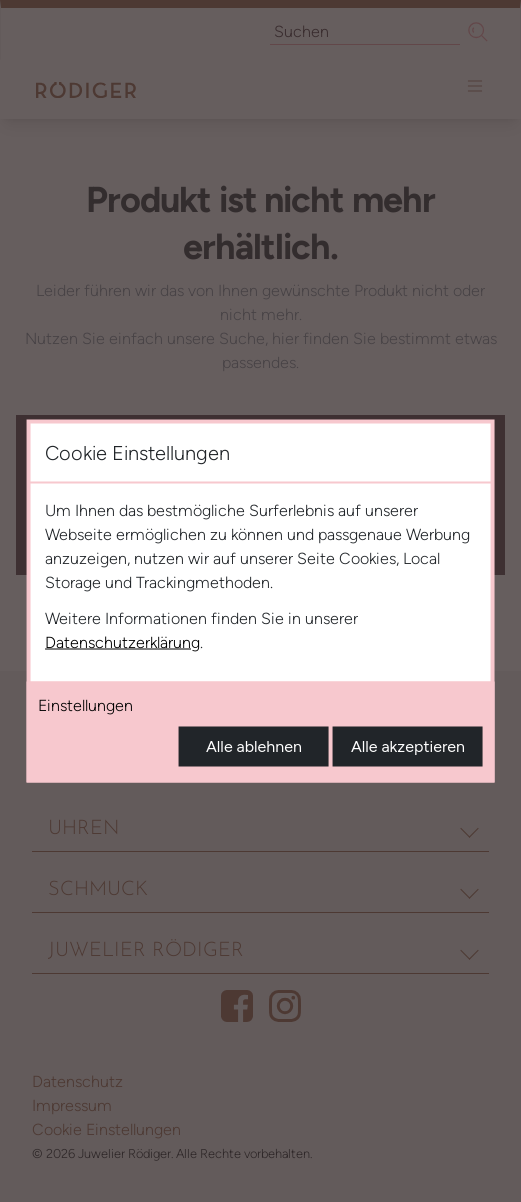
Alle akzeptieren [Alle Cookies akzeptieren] (408, 746)
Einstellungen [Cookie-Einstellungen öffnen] (85, 705)
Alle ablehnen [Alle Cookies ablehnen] (254, 746)
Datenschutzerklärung (122, 642)
